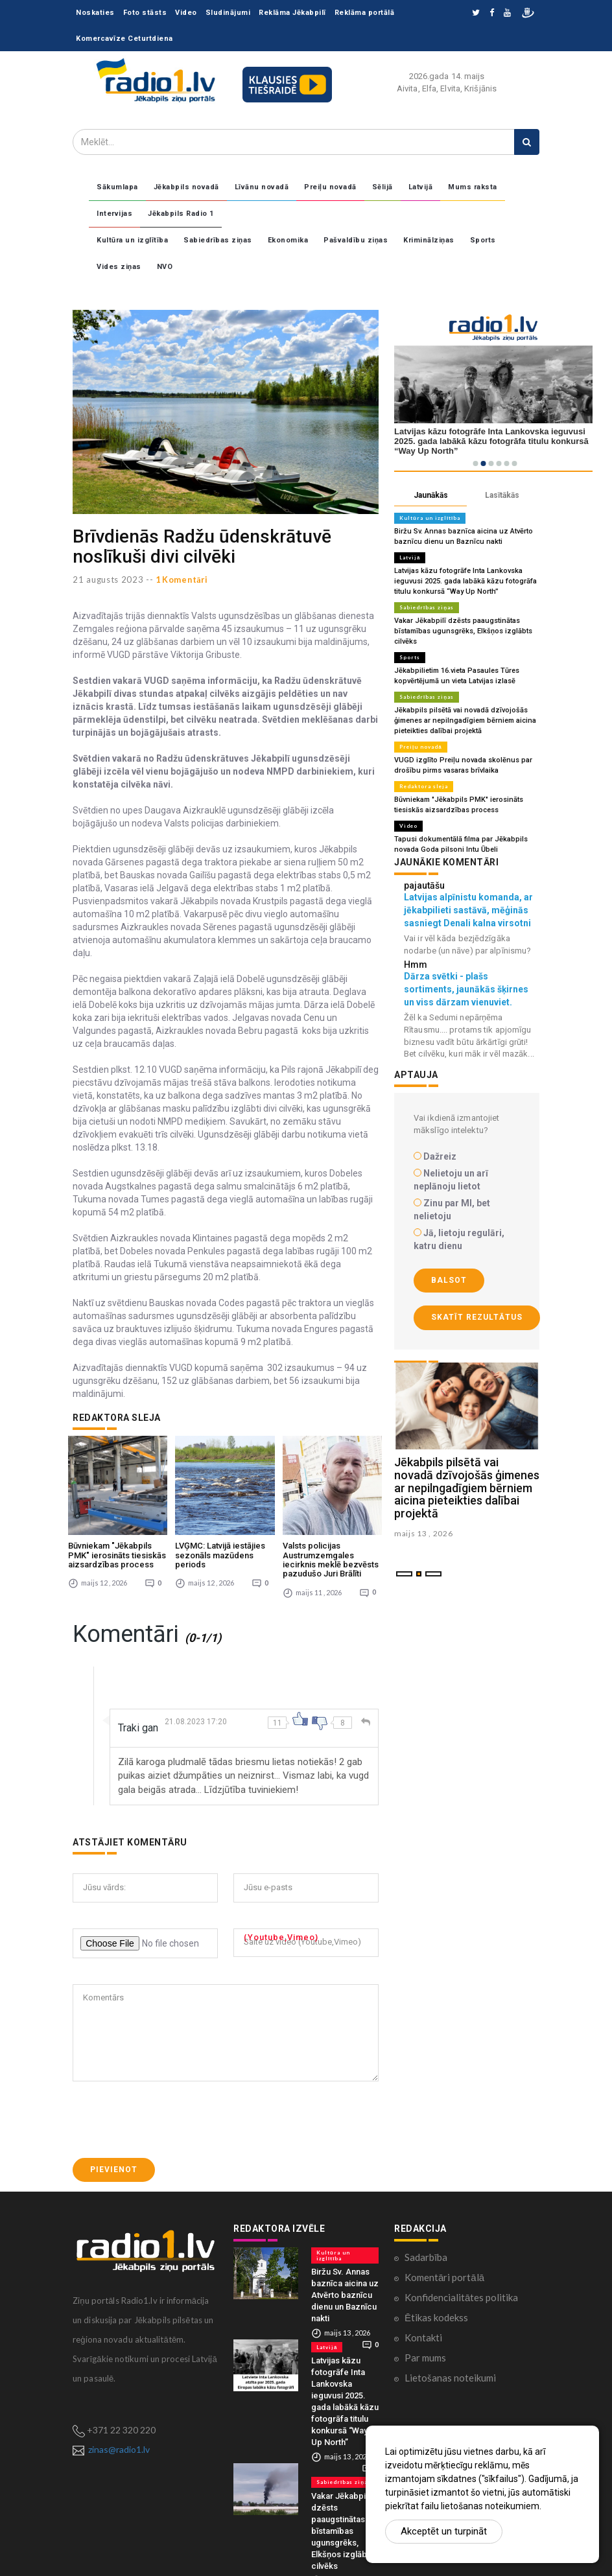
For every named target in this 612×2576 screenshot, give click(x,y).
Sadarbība (426, 2257)
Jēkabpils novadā (186, 187)
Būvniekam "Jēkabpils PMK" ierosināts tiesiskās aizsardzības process (117, 1555)
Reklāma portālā (365, 12)
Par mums (425, 2357)
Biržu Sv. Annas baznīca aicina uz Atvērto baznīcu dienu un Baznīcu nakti (345, 2295)
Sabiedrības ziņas (217, 240)
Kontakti (423, 2337)
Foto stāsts (145, 12)
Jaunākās (431, 495)
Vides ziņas (119, 267)
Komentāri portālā (444, 2277)
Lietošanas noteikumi (450, 2377)
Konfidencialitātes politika (461, 2297)
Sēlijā (382, 187)
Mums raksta (472, 187)
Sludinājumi (228, 12)
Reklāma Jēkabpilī (292, 12)
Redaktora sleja (423, 786)
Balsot (449, 1280)
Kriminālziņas (428, 240)
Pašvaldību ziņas (356, 240)
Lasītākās (502, 495)
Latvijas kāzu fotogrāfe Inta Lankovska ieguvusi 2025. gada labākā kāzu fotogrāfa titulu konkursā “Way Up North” (465, 581)
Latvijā (420, 187)
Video (186, 12)
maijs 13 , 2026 (423, 1533)
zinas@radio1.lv (119, 2449)
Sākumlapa (117, 187)
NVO (165, 267)
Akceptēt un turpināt (444, 2531)
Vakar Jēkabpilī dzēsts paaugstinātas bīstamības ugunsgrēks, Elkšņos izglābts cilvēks (463, 631)
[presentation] (171, 2119)
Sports (483, 240)
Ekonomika (288, 240)
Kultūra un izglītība (132, 240)
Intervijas (114, 213)
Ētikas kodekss (436, 2317)
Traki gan (138, 1728)
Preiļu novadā (330, 187)
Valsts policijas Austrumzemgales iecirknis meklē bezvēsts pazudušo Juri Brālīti (331, 1559)
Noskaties (95, 12)
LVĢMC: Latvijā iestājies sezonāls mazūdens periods (220, 1555)
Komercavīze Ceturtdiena (124, 38)
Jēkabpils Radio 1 (181, 213)
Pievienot (113, 2169)
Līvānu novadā (262, 187)
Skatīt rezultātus (477, 1317)
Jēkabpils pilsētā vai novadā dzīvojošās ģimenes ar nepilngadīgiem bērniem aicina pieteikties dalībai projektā (465, 720)
